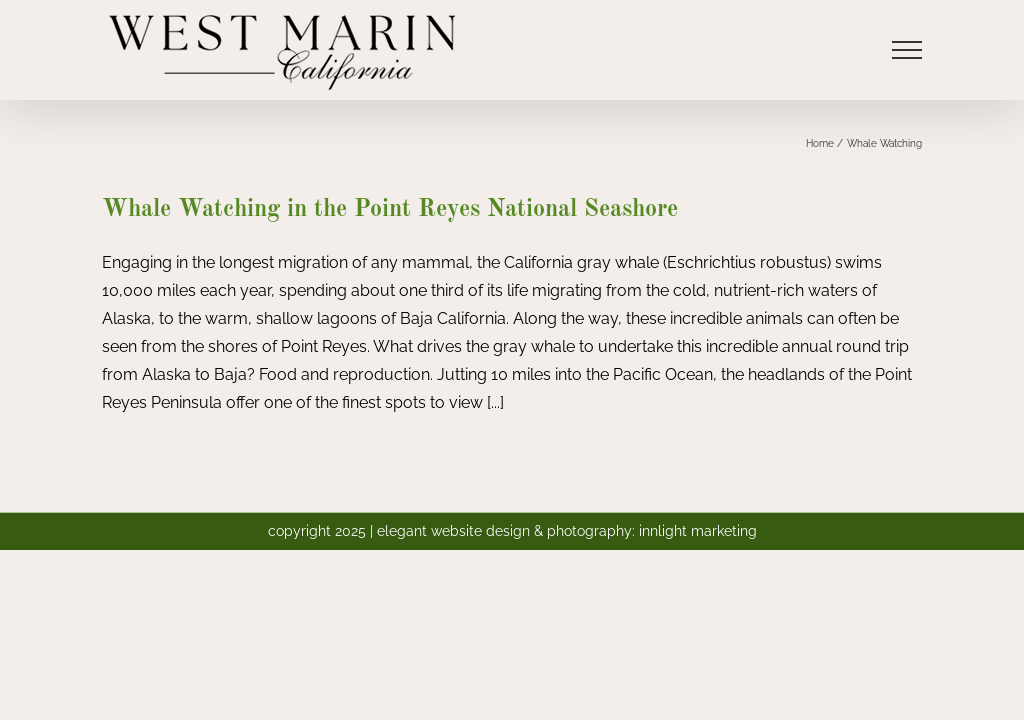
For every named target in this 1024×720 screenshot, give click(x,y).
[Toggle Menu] (906, 50)
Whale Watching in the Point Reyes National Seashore (390, 210)
